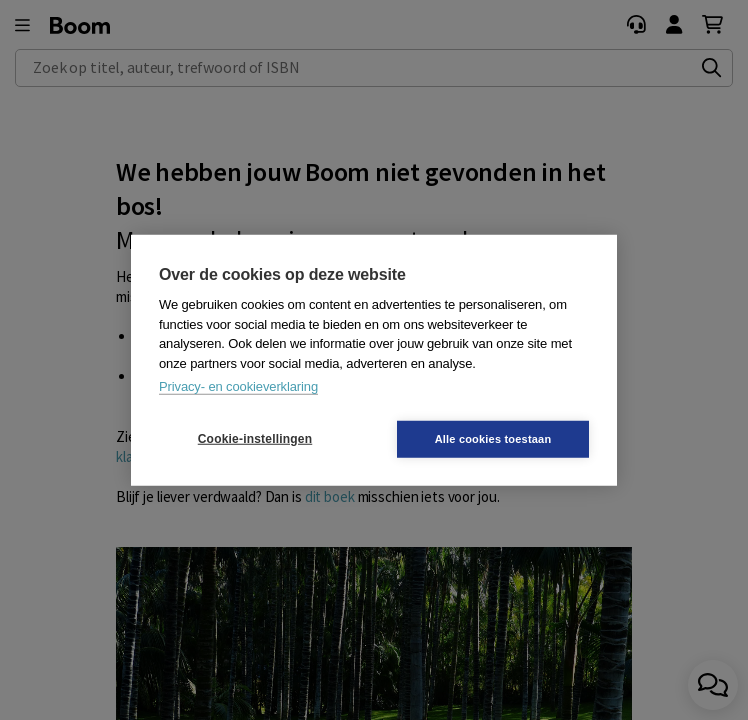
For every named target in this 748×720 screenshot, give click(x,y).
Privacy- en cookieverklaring (238, 386)
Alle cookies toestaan (493, 438)
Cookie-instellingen (255, 439)
